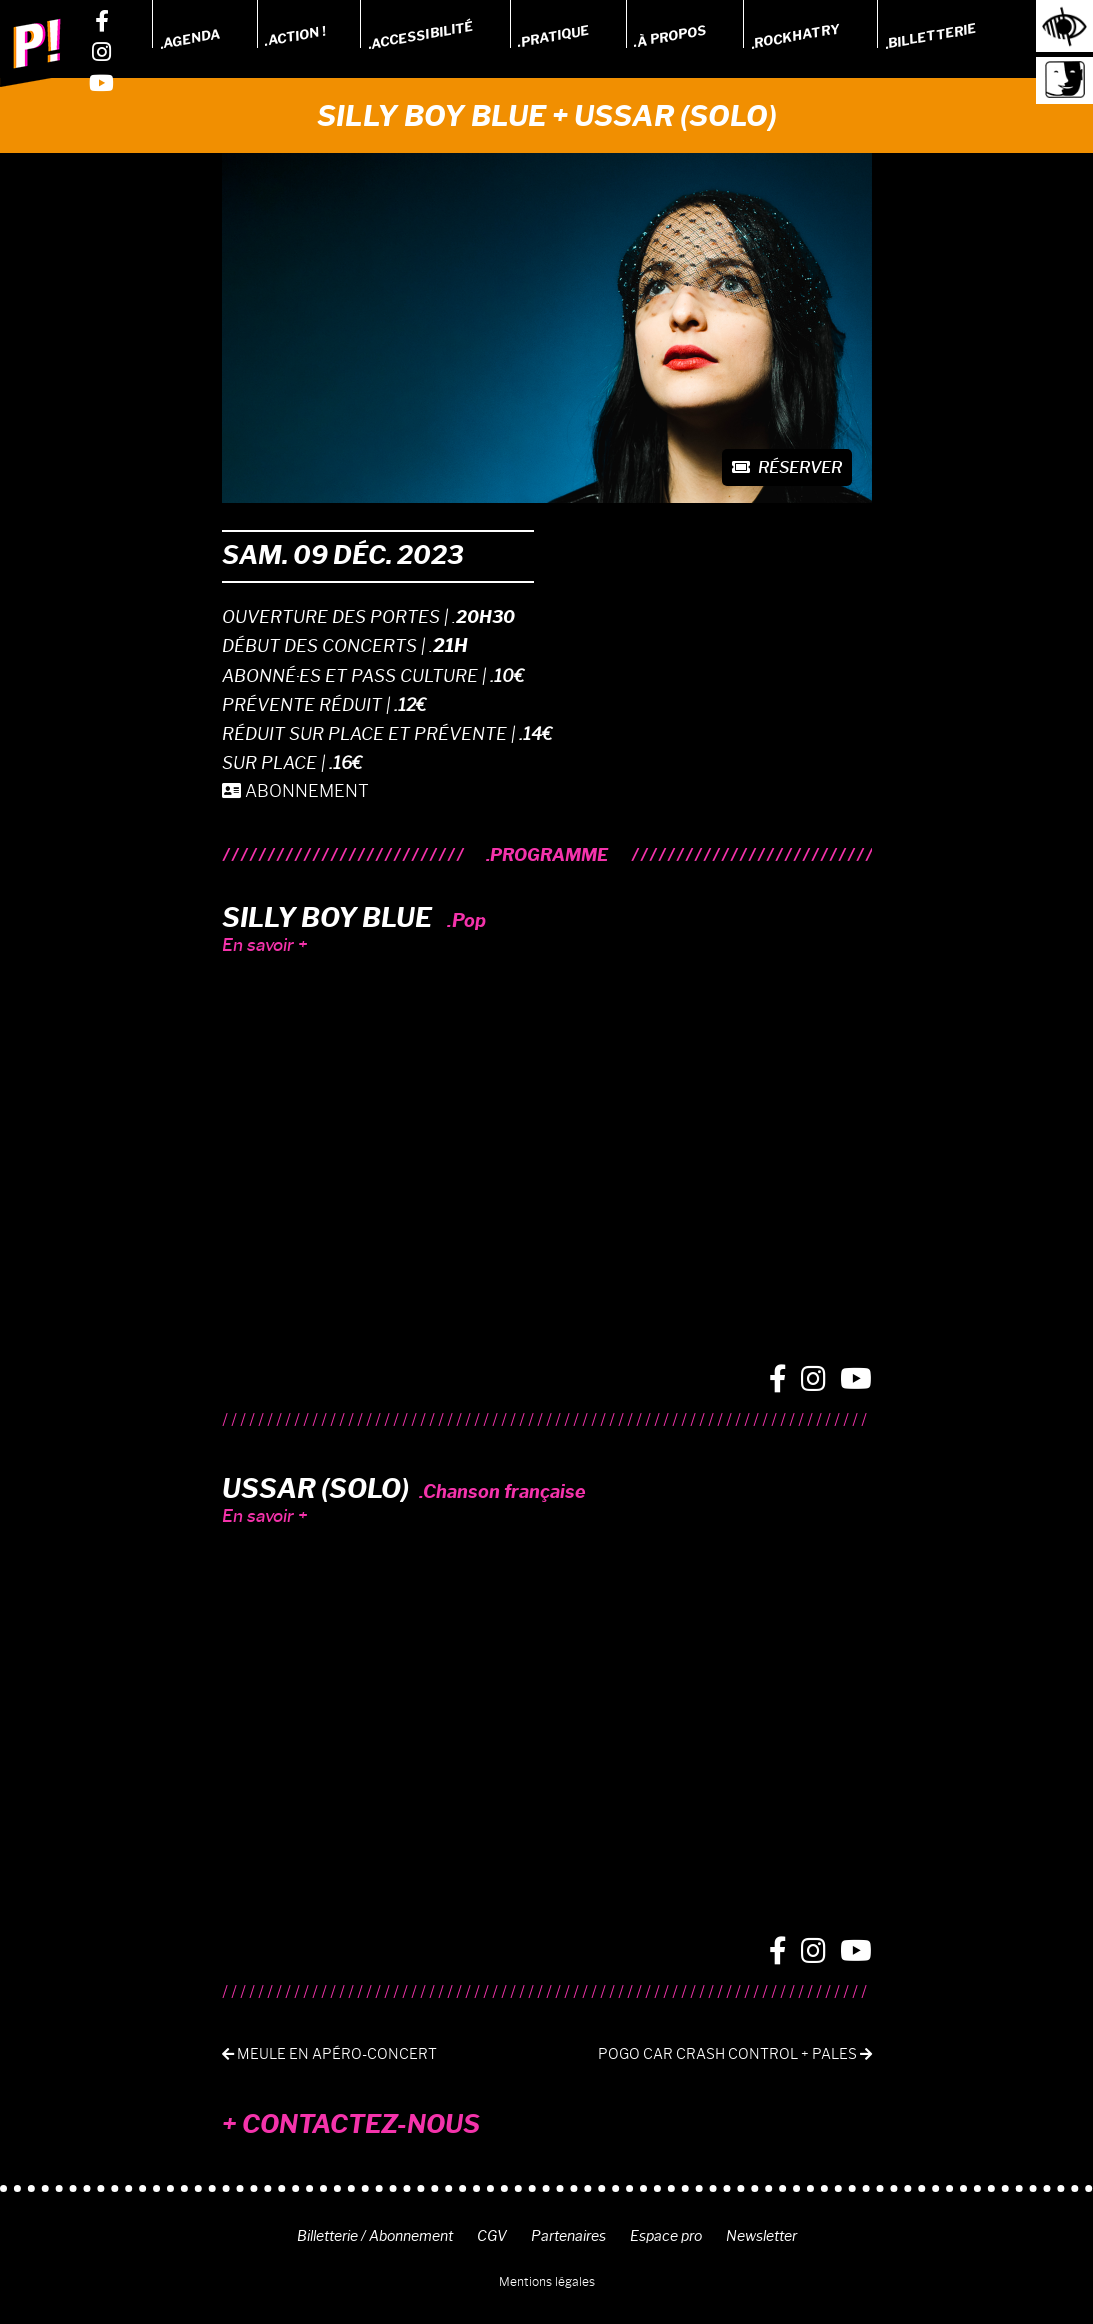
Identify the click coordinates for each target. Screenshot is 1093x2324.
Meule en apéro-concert (329, 2054)
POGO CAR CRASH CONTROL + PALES (735, 2054)
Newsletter (761, 2236)
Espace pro (666, 2236)
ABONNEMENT (295, 791)
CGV (492, 2236)
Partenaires (568, 2236)
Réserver (787, 467)
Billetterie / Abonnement (375, 2236)
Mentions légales (547, 2281)
